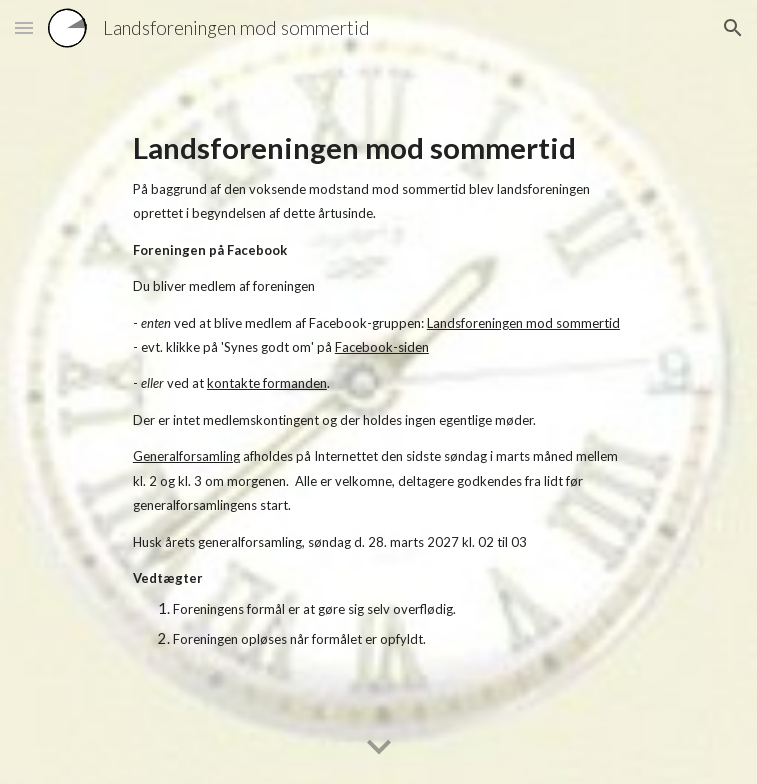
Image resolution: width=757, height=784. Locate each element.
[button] (24, 27)
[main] (378, 391)
